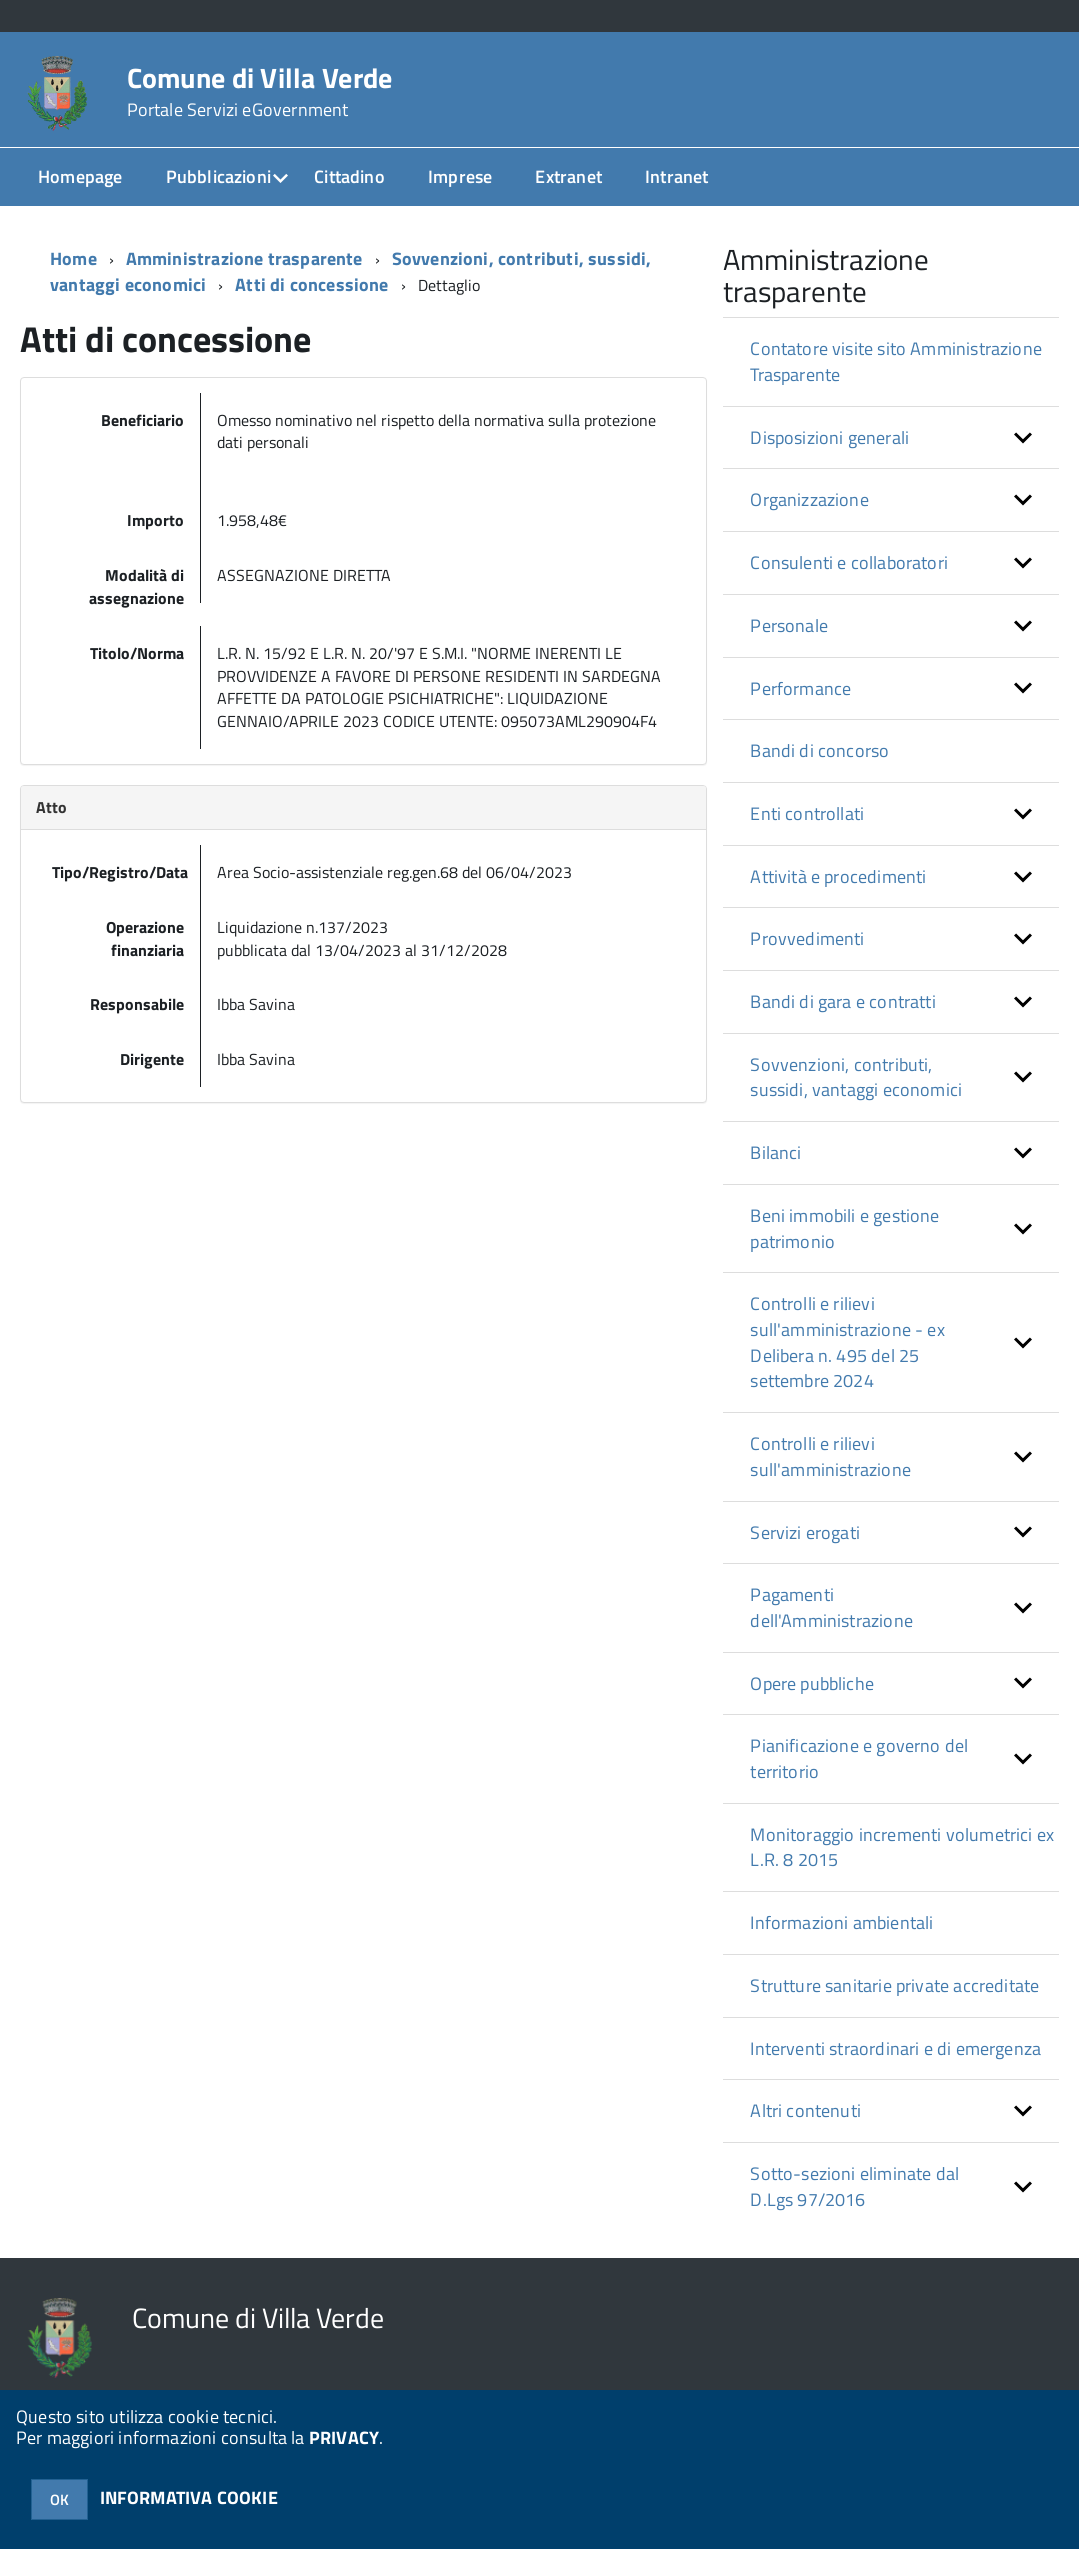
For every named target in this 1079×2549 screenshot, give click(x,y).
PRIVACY (344, 2437)
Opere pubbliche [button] (812, 1683)
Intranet (676, 176)
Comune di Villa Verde (260, 92)
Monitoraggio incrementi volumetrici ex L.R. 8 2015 (902, 1847)
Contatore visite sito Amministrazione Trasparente (896, 361)
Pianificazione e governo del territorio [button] (859, 1758)
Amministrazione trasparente (244, 258)
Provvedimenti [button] (807, 938)
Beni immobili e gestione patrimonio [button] (844, 1228)
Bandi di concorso (819, 750)
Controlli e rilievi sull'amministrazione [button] (830, 1456)
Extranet (568, 176)
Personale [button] (789, 625)
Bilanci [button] (775, 1152)
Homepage (80, 176)
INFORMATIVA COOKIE (189, 2497)
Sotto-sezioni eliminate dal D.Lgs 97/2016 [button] (854, 2186)
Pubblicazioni (218, 176)
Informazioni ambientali (841, 1922)
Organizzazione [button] (809, 499)
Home (73, 258)
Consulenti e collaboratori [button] (849, 562)
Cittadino (349, 176)
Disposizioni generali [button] (829, 437)
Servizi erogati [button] (805, 1532)
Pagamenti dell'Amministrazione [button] (831, 1607)
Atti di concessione (311, 284)
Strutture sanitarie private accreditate (894, 1985)
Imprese (460, 176)
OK (59, 2499)
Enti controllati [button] (807, 813)
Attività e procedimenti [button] (838, 876)
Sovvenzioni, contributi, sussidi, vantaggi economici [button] (856, 1077)
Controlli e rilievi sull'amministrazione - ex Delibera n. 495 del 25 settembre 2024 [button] (847, 1342)
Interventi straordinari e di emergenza (895, 2048)
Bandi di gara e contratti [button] (843, 1001)
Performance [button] (800, 688)
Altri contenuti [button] (805, 2110)
